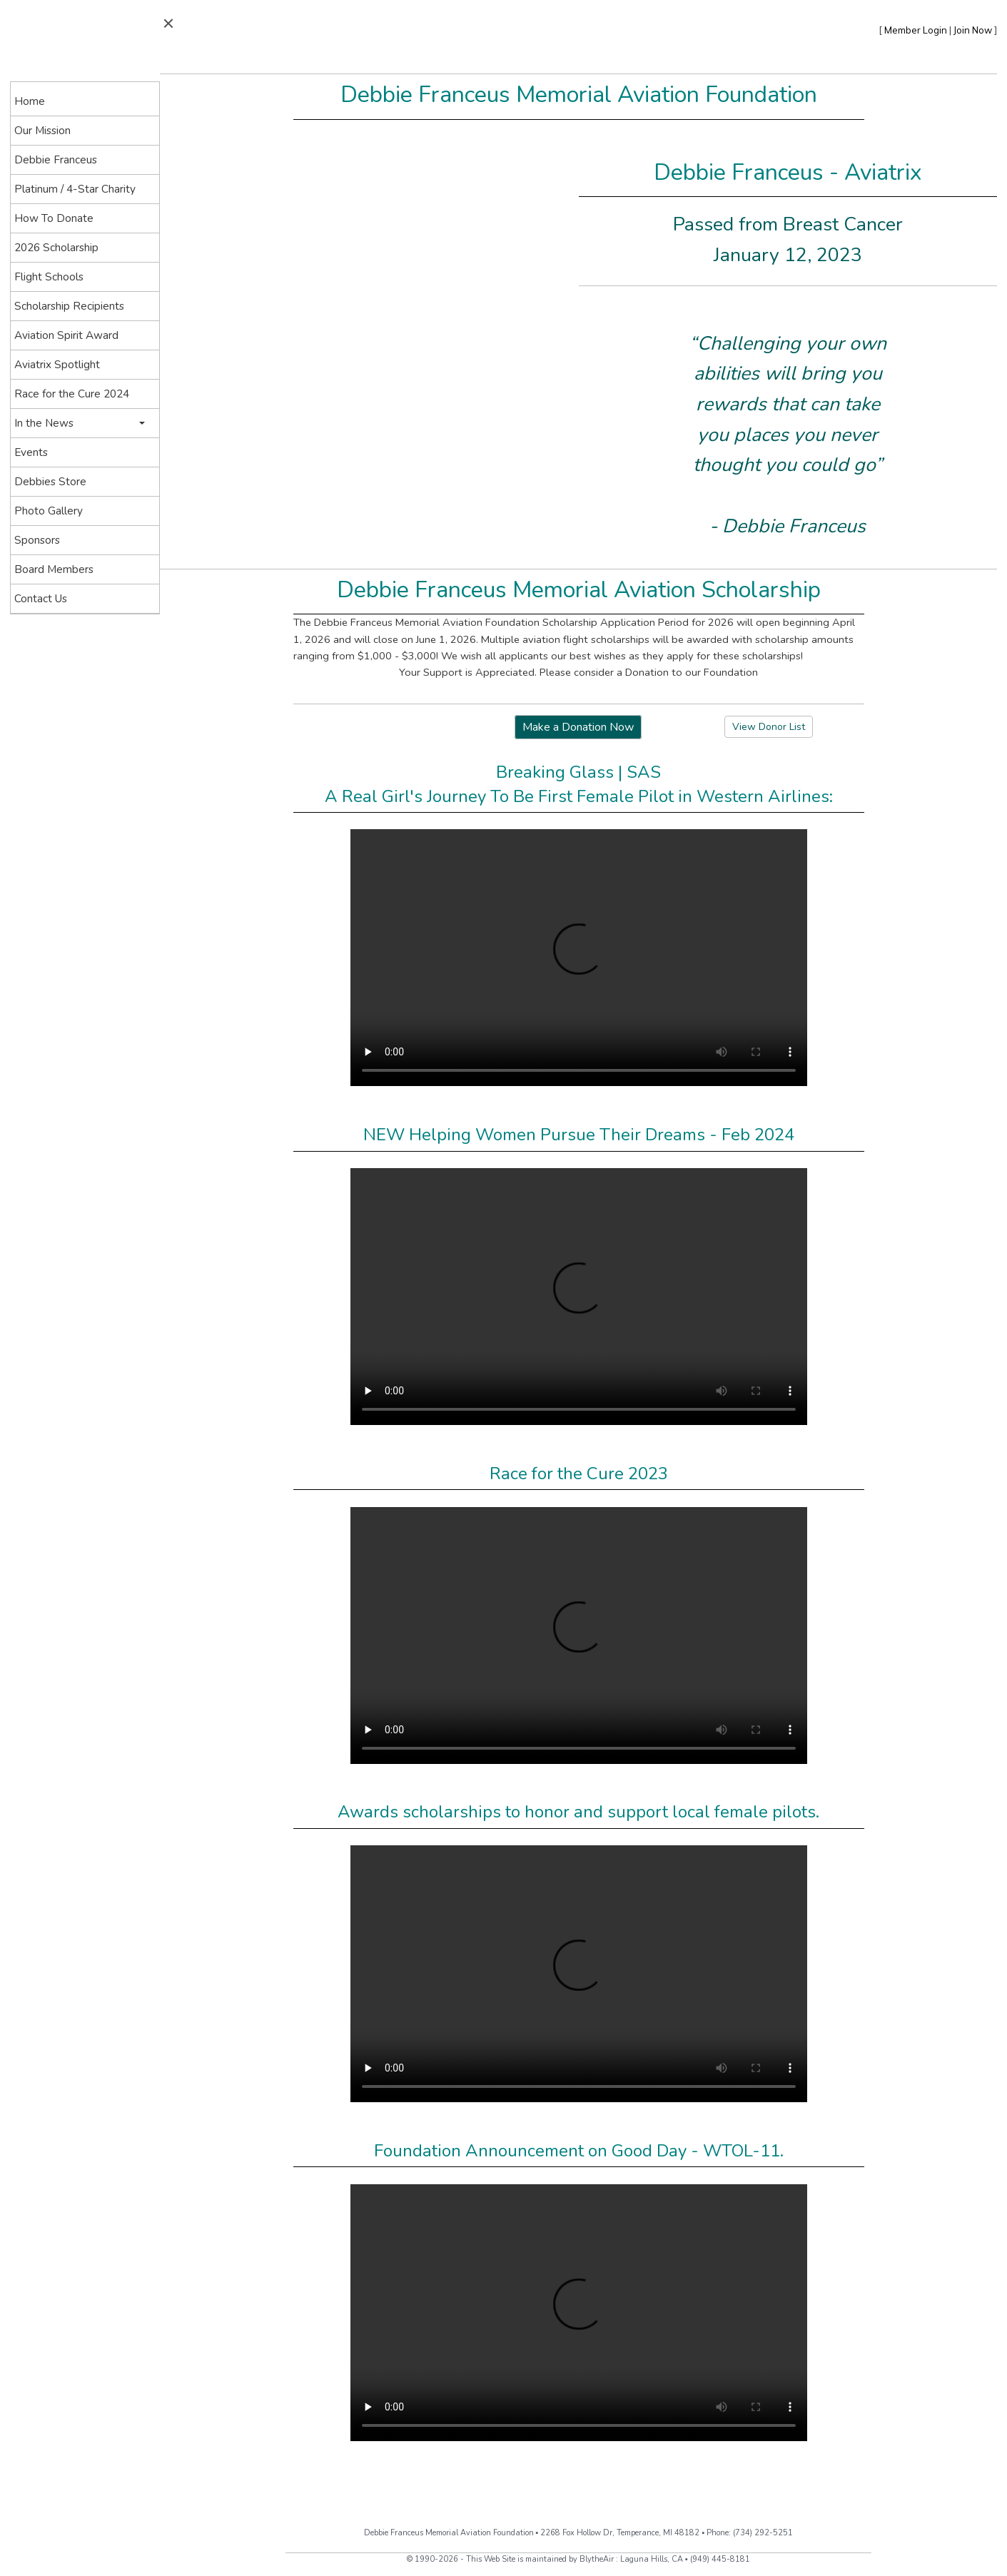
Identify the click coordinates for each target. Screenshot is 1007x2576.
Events (31, 452)
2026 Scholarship (56, 247)
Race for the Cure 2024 (71, 393)
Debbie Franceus (55, 159)
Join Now (972, 30)
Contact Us (40, 598)
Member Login (915, 30)
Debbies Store (50, 481)
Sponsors (37, 539)
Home (29, 100)
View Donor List (768, 727)
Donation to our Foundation (691, 672)
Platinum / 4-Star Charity (75, 188)
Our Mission (42, 130)
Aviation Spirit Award (66, 335)
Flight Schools (49, 276)
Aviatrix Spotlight (57, 364)
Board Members (53, 569)
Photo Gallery (48, 510)
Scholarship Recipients (69, 305)
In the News (44, 422)
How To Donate (53, 218)
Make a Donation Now (578, 727)
